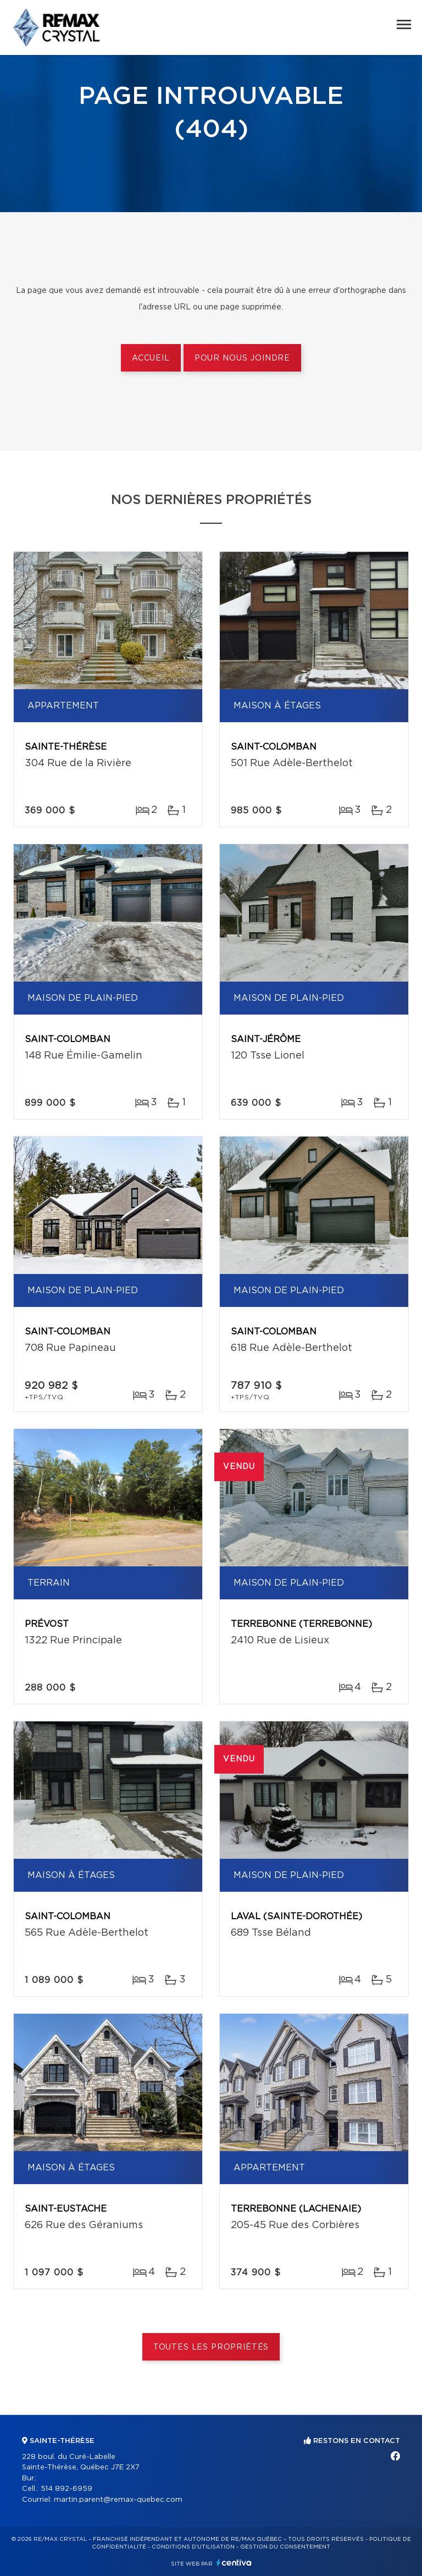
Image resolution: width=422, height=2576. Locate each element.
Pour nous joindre (242, 358)
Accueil (151, 358)
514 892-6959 (66, 2488)
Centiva (234, 2562)
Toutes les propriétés (211, 2347)
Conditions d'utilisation (193, 2547)
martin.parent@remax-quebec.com (118, 2499)
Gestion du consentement (285, 2547)
